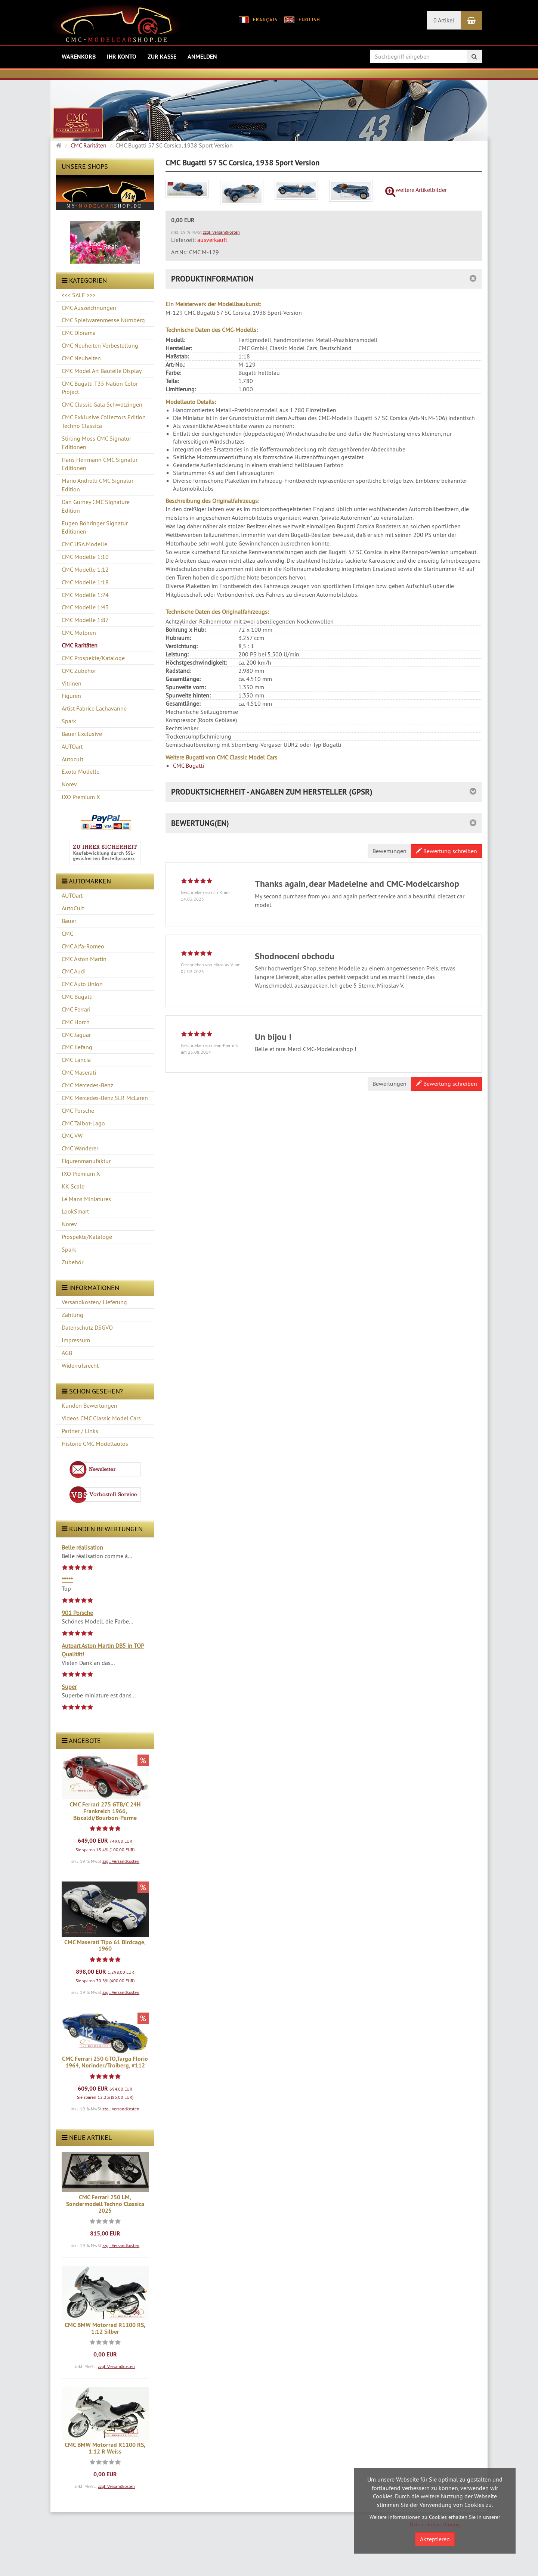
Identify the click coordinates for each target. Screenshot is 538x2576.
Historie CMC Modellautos (95, 1443)
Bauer (69, 921)
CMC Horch (76, 1022)
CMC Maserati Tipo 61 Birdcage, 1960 (105, 1945)
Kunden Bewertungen (89, 1405)
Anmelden (202, 56)
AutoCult (73, 908)
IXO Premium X (81, 1173)
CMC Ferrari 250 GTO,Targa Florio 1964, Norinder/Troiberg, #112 (105, 2062)
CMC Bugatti (77, 996)
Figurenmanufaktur (86, 1161)
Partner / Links (80, 1431)
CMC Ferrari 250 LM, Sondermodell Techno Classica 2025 (105, 2203)
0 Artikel (443, 20)
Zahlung (72, 1314)
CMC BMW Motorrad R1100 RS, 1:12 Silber (105, 2328)
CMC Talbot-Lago (83, 1123)
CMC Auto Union (82, 984)
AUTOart (72, 895)
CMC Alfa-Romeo (83, 946)
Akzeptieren (435, 2539)
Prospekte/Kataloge (87, 1236)
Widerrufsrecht (80, 1365)
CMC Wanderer (80, 1148)
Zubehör (72, 1262)
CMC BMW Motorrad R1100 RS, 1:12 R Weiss (105, 2448)
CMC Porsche (78, 1110)
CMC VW (72, 1135)
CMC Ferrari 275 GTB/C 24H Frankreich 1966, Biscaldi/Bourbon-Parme (104, 1810)
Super (69, 1686)
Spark (69, 1249)
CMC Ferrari (76, 1009)
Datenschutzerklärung (435, 2524)
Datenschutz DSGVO (87, 1327)
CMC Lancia (76, 1059)
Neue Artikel (87, 2137)
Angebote (81, 1740)
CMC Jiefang (77, 1047)
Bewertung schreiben (446, 851)
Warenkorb (79, 56)
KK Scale (73, 1186)
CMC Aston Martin (84, 959)
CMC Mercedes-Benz (87, 1085)
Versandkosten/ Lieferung (94, 1302)
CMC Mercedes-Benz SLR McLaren (105, 1097)
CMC (67, 933)
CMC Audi (74, 971)
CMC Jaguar (76, 1034)
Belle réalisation (82, 1547)
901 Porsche (77, 1612)
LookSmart (75, 1211)
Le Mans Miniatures (86, 1199)
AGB (67, 1353)
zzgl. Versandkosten (120, 1861)
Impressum (76, 1340)
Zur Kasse (162, 56)
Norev (69, 1224)
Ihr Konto (121, 56)
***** (67, 1580)
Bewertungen (389, 851)
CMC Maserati (79, 1072)
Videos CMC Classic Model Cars (101, 1418)
